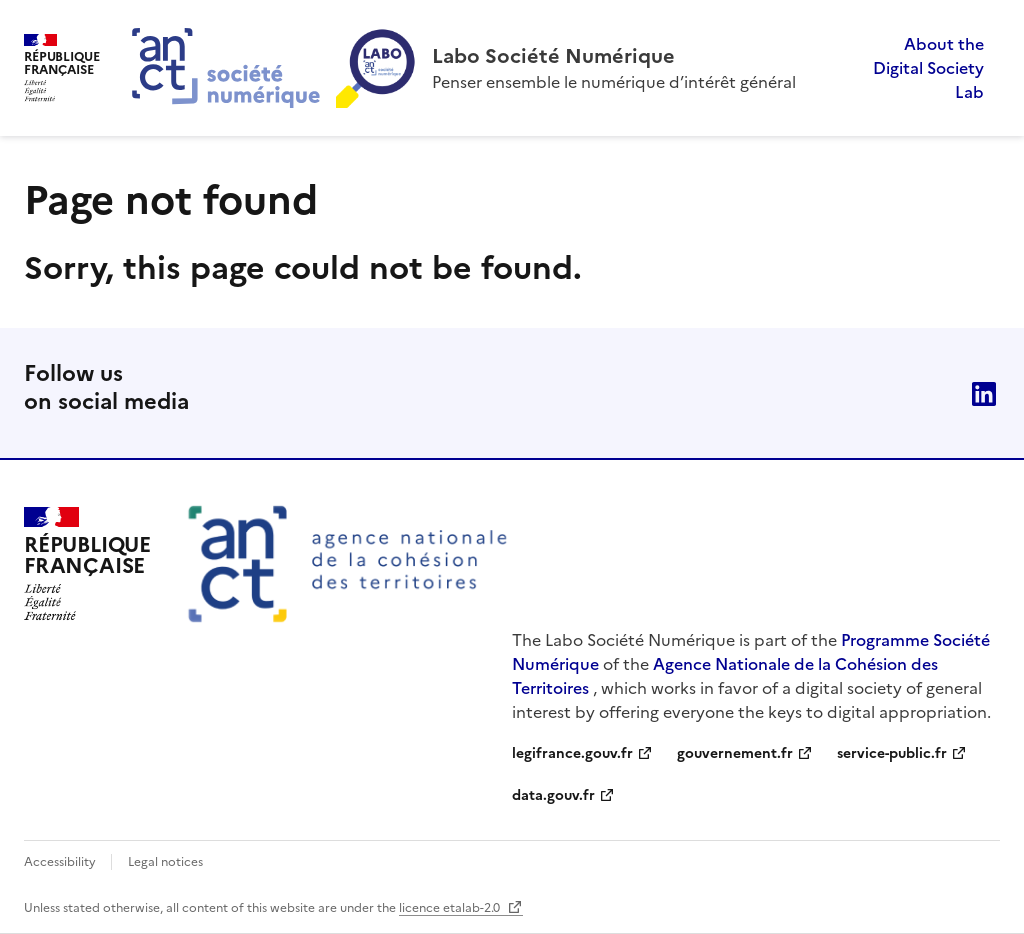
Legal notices (165, 862)
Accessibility (61, 862)
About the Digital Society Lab (928, 68)
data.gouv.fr (553, 795)
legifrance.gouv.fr (572, 753)
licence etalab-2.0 (451, 908)
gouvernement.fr (735, 753)
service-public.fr (892, 753)
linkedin (984, 394)
